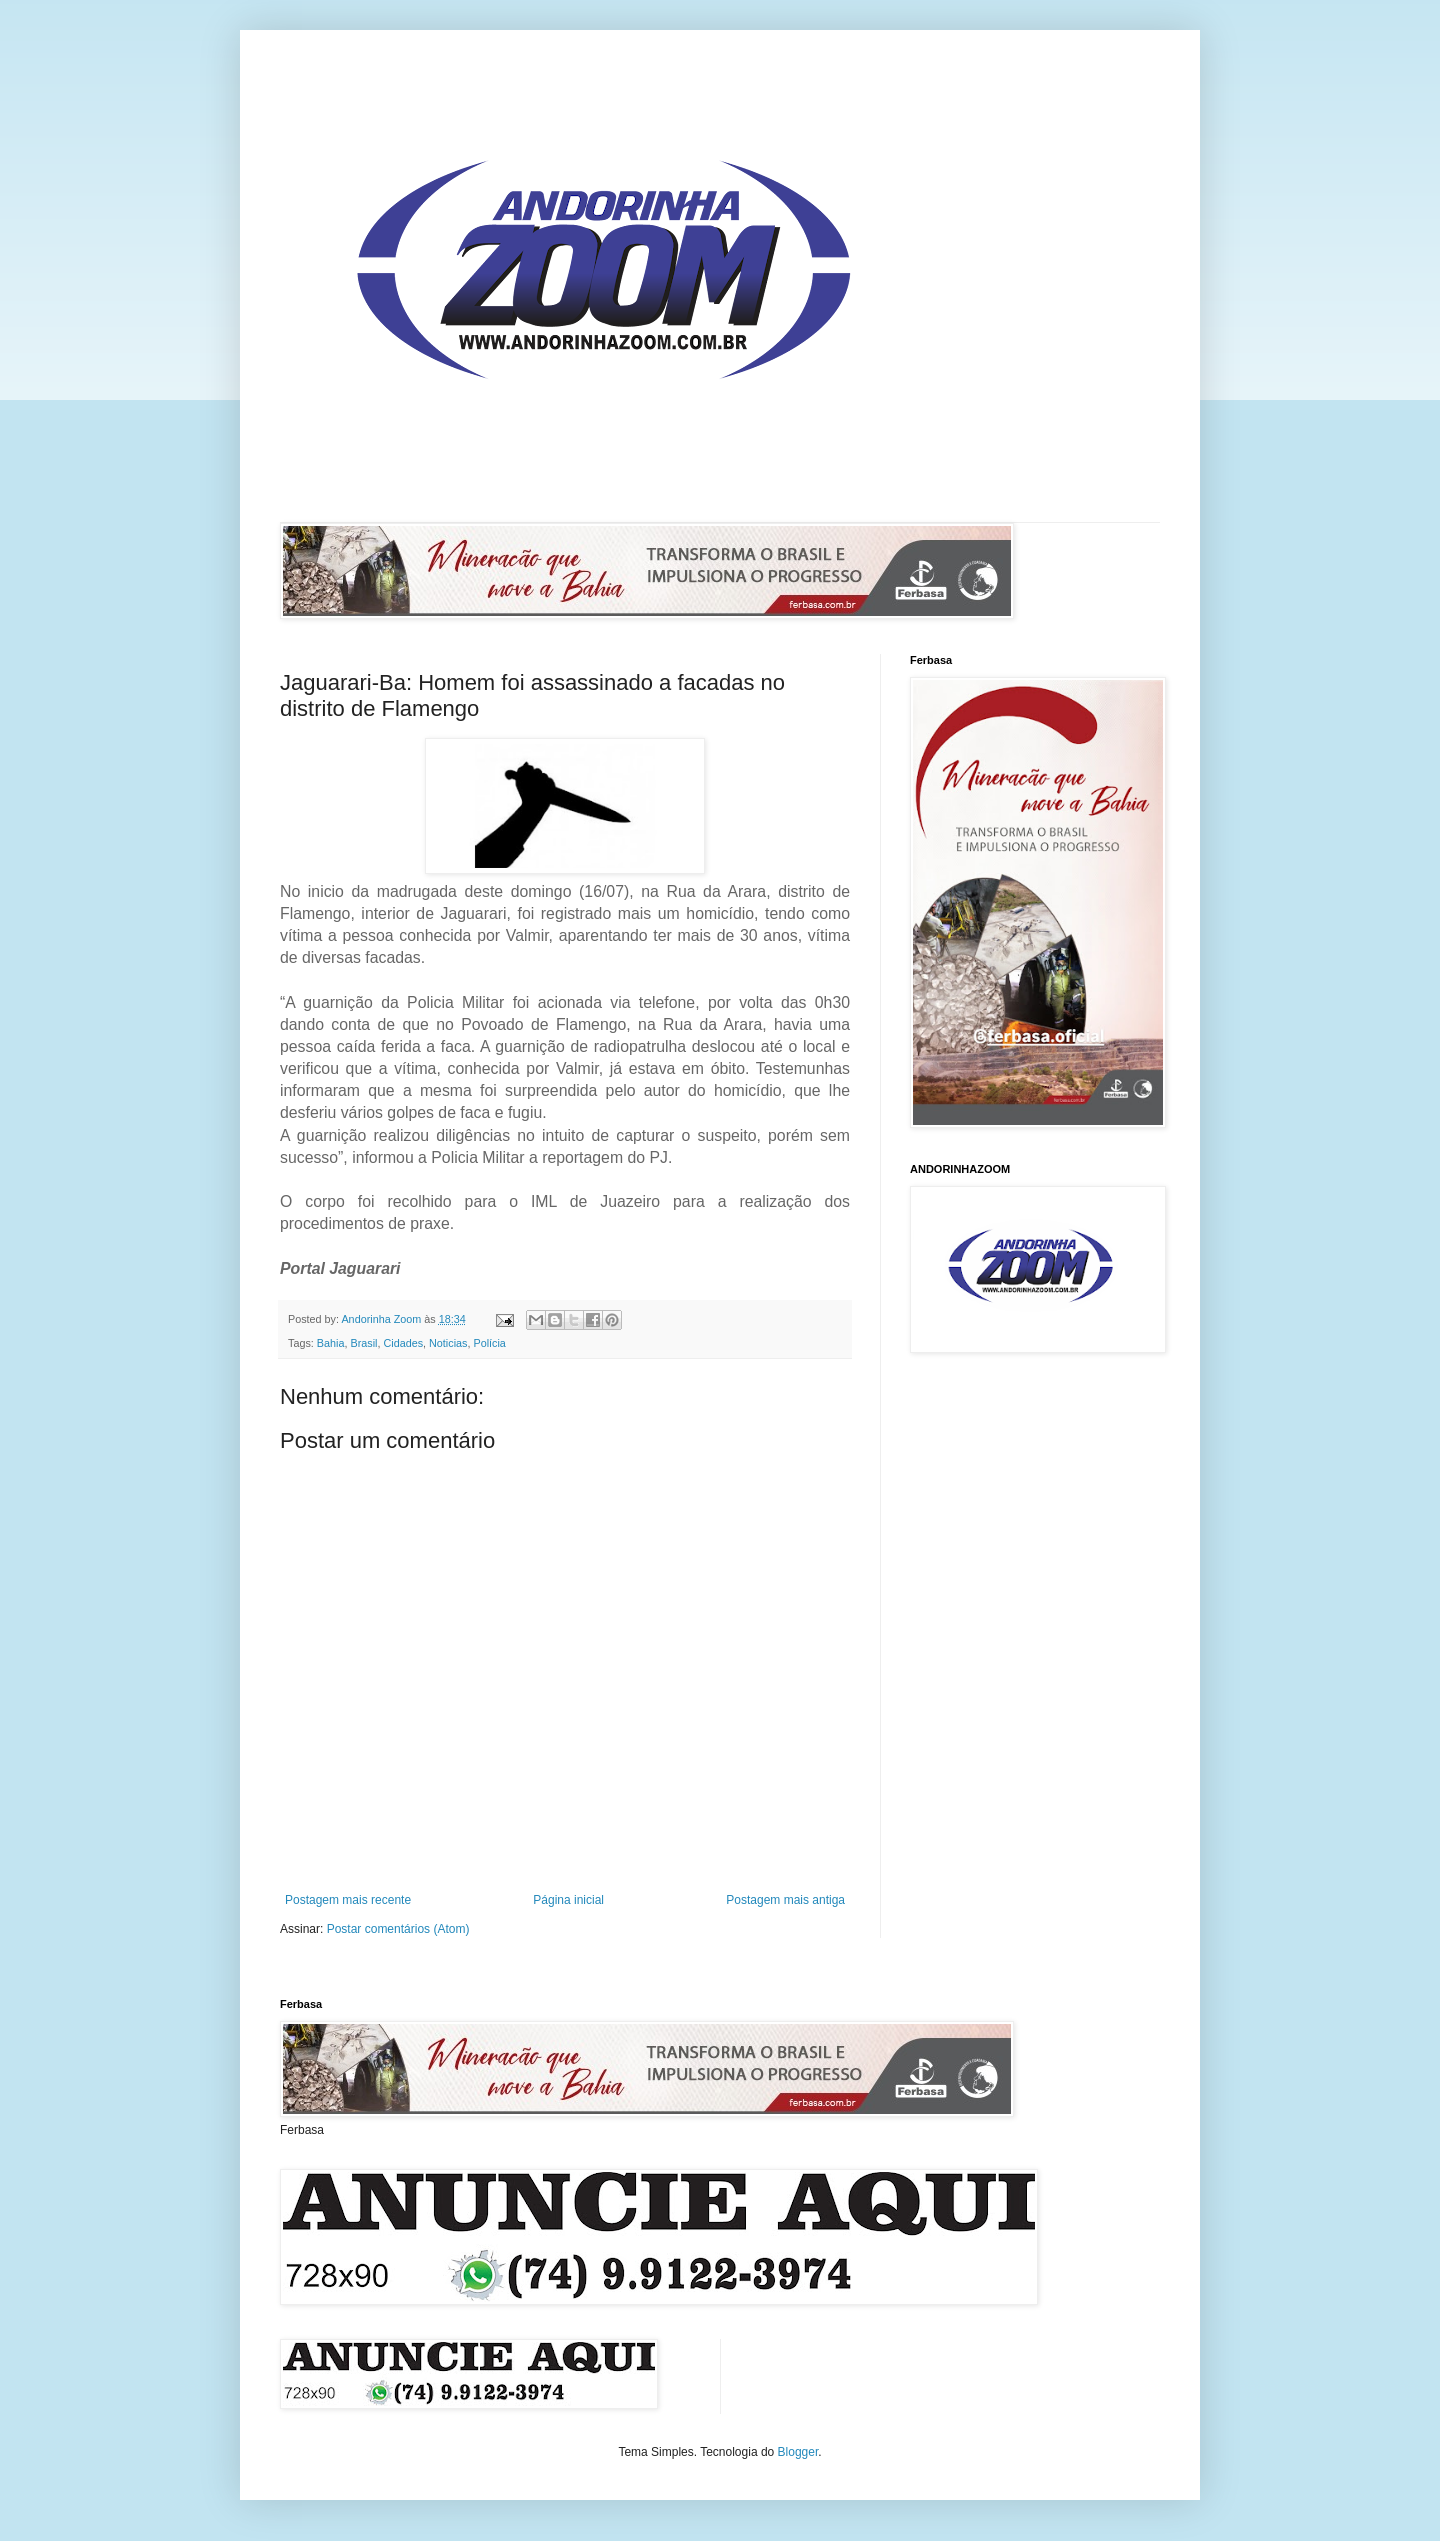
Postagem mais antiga (785, 1900)
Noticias (448, 1343)
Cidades (403, 1343)
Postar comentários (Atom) (398, 1929)
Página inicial (568, 1900)
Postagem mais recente (348, 1900)
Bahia (331, 1343)
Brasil (363, 1343)
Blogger (798, 2452)
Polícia (489, 1343)
